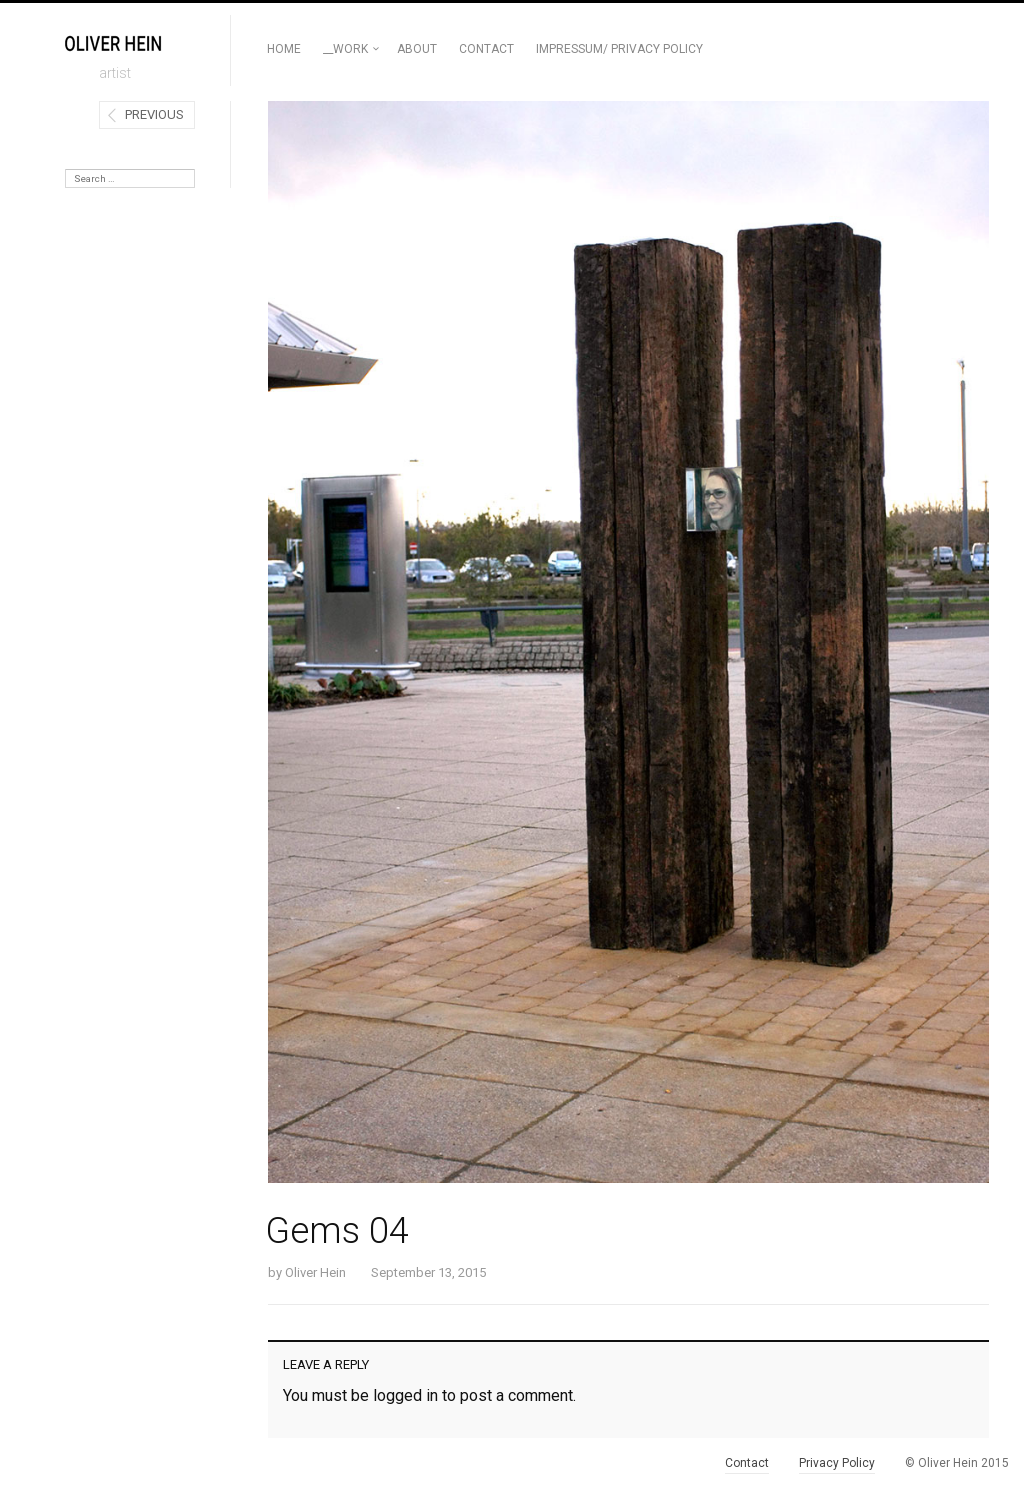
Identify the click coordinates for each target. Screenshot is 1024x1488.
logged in (405, 1395)
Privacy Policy (837, 1463)
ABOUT (417, 49)
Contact (486, 49)
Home (284, 49)
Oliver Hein (315, 1272)
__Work (345, 49)
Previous (154, 114)
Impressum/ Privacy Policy (619, 49)
